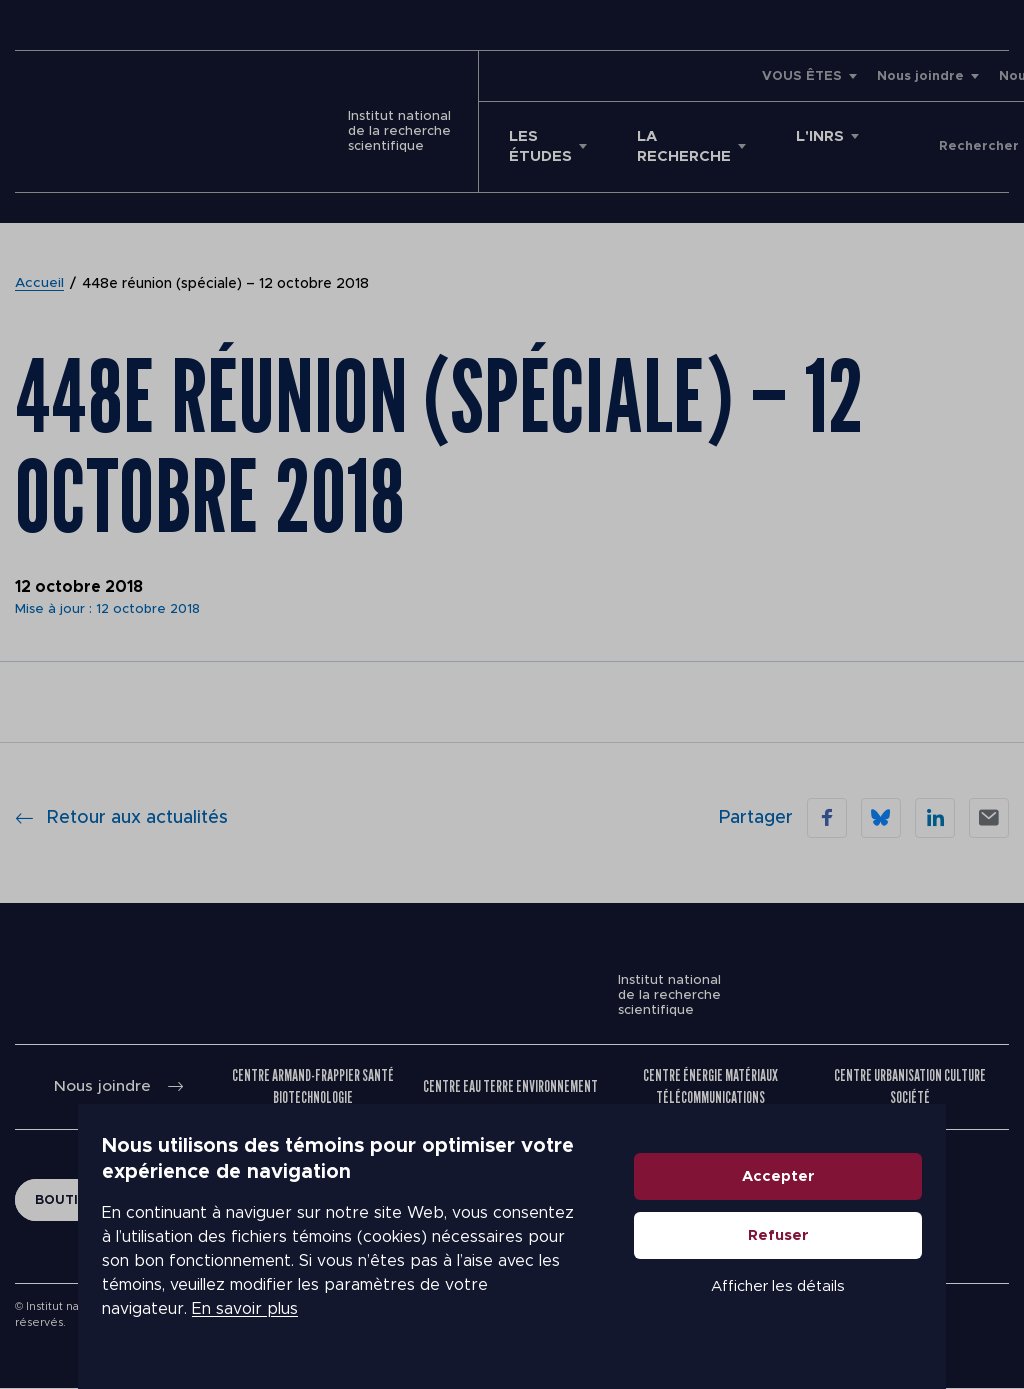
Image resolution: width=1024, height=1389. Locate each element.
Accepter (856, 1200)
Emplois (917, 76)
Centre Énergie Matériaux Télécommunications (711, 1086)
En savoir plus (167, 1321)
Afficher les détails (856, 1310)
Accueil (40, 284)
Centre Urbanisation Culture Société (910, 1086)
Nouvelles (836, 76)
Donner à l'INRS (939, 147)
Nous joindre (723, 76)
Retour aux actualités (121, 818)
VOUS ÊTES (605, 76)
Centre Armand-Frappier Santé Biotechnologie (314, 1086)
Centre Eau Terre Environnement (510, 1086)
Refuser (856, 1259)
